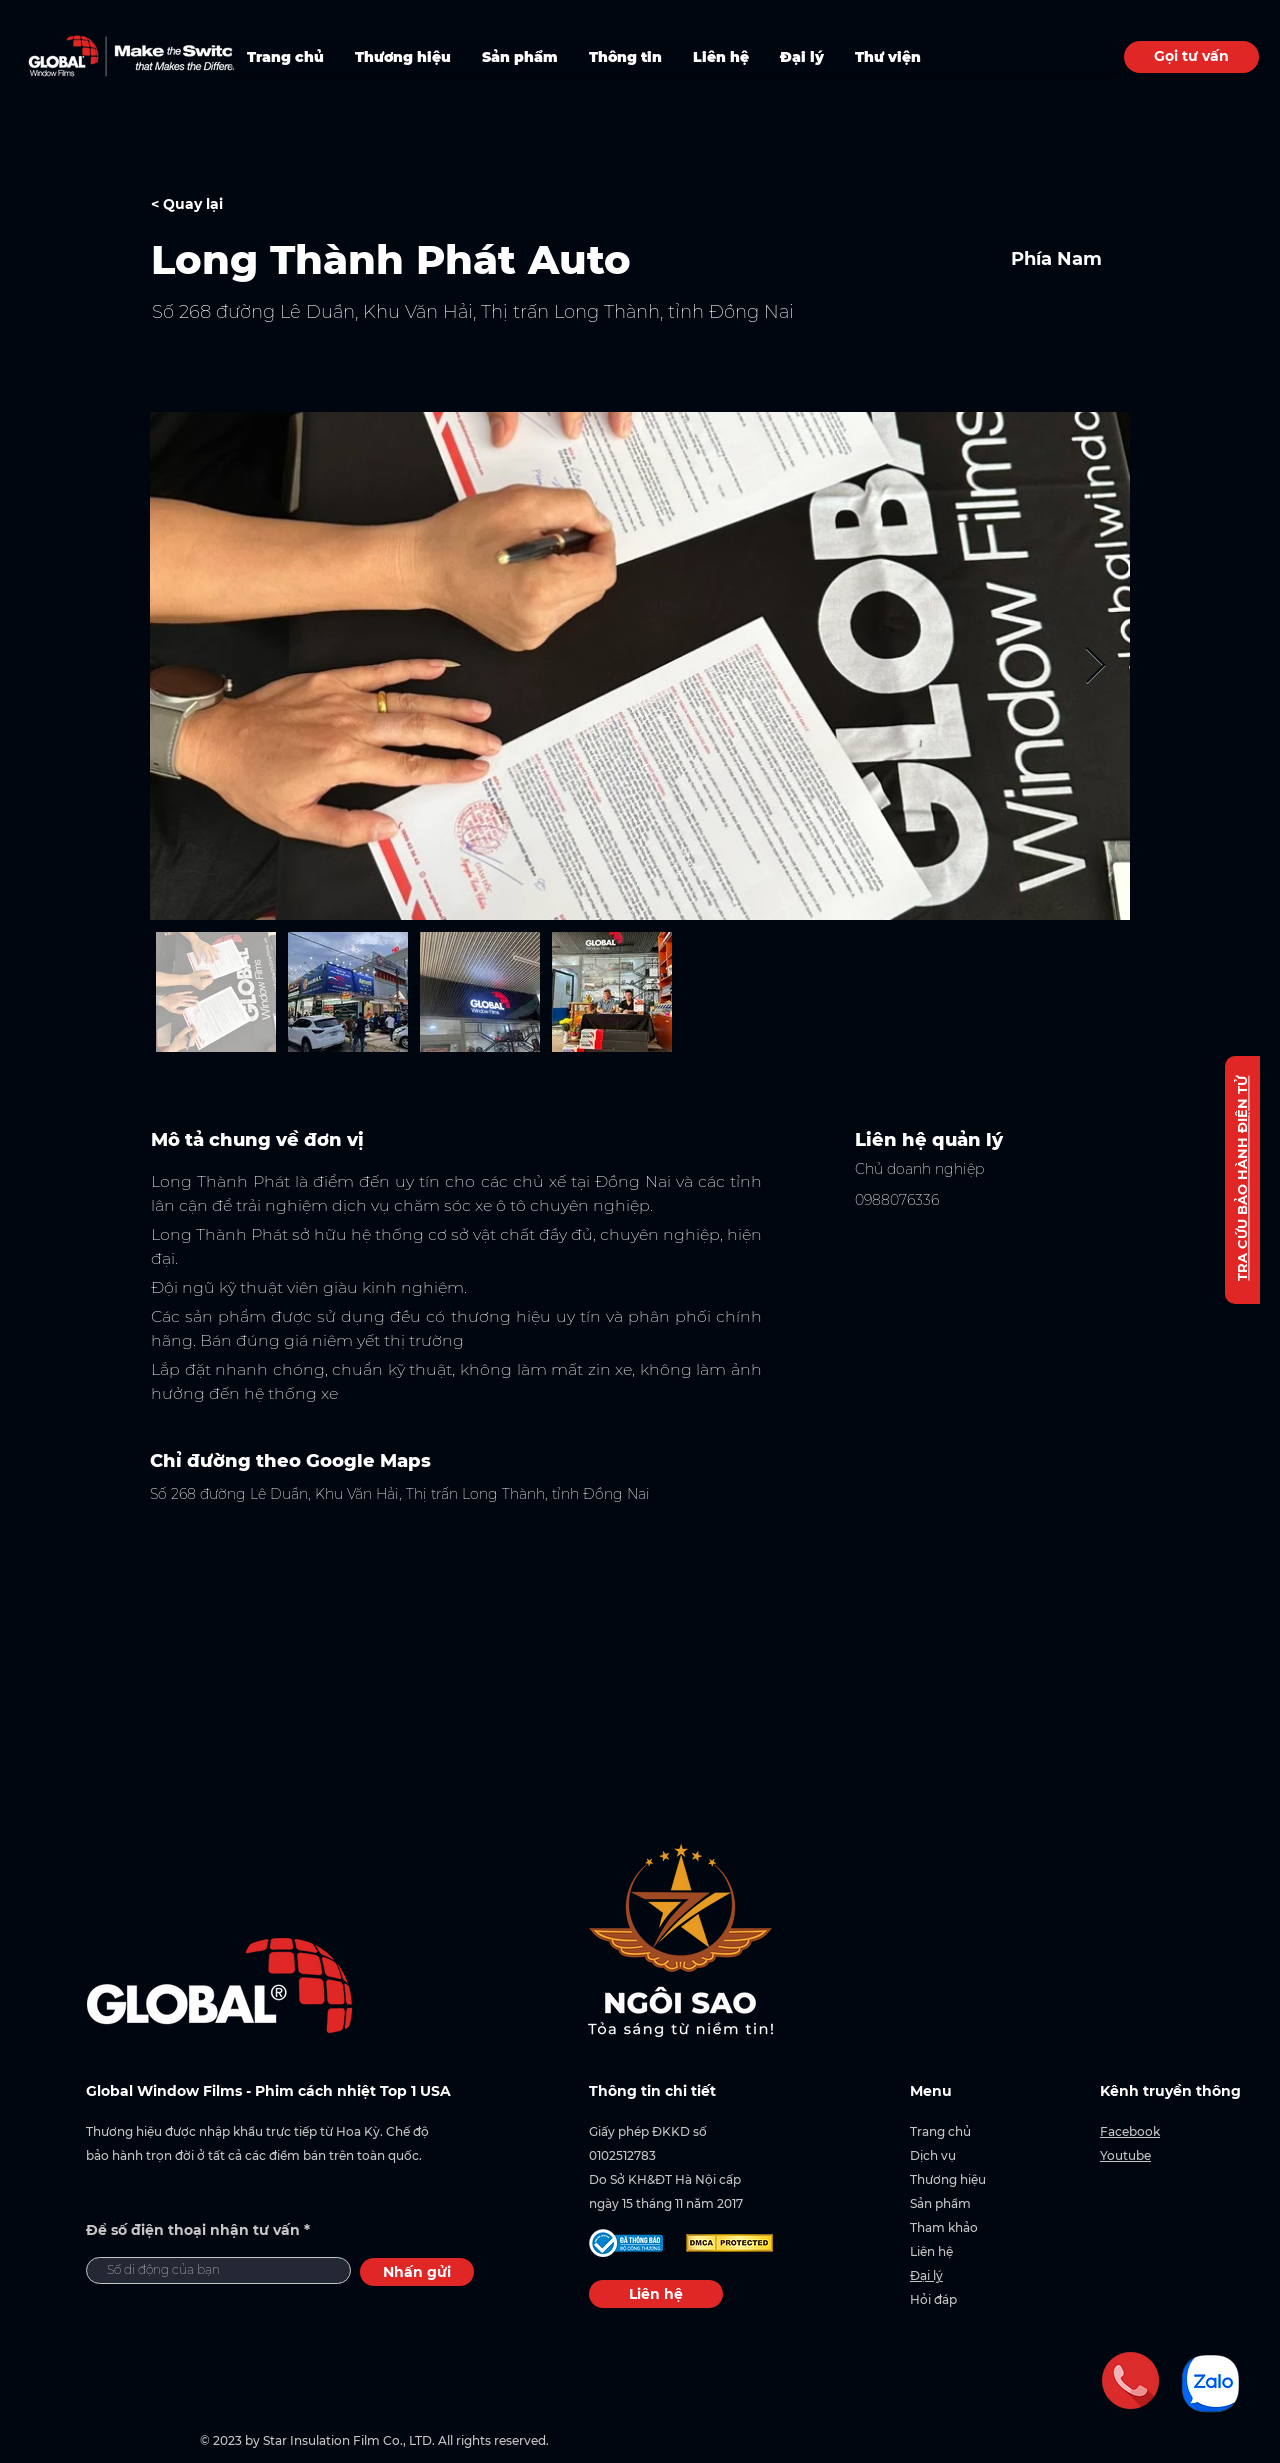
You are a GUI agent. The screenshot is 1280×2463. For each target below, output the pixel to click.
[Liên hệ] (656, 2294)
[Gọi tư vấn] (1191, 57)
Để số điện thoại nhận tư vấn (193, 2230)
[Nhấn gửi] (417, 2272)
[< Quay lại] (222, 205)
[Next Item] (1095, 666)
